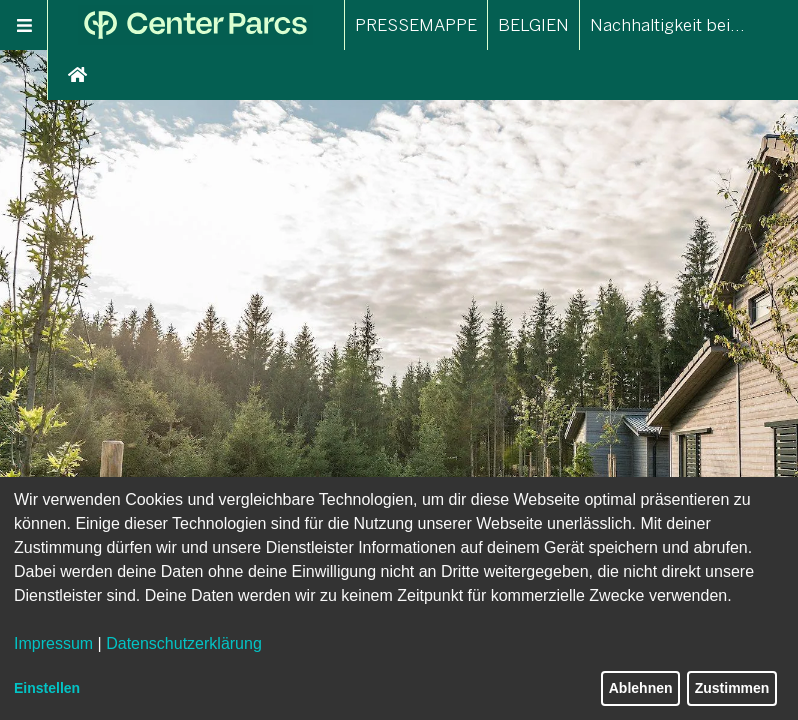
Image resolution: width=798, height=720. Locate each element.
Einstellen (47, 688)
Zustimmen (732, 688)
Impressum (53, 643)
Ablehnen (641, 688)
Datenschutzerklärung (184, 643)
